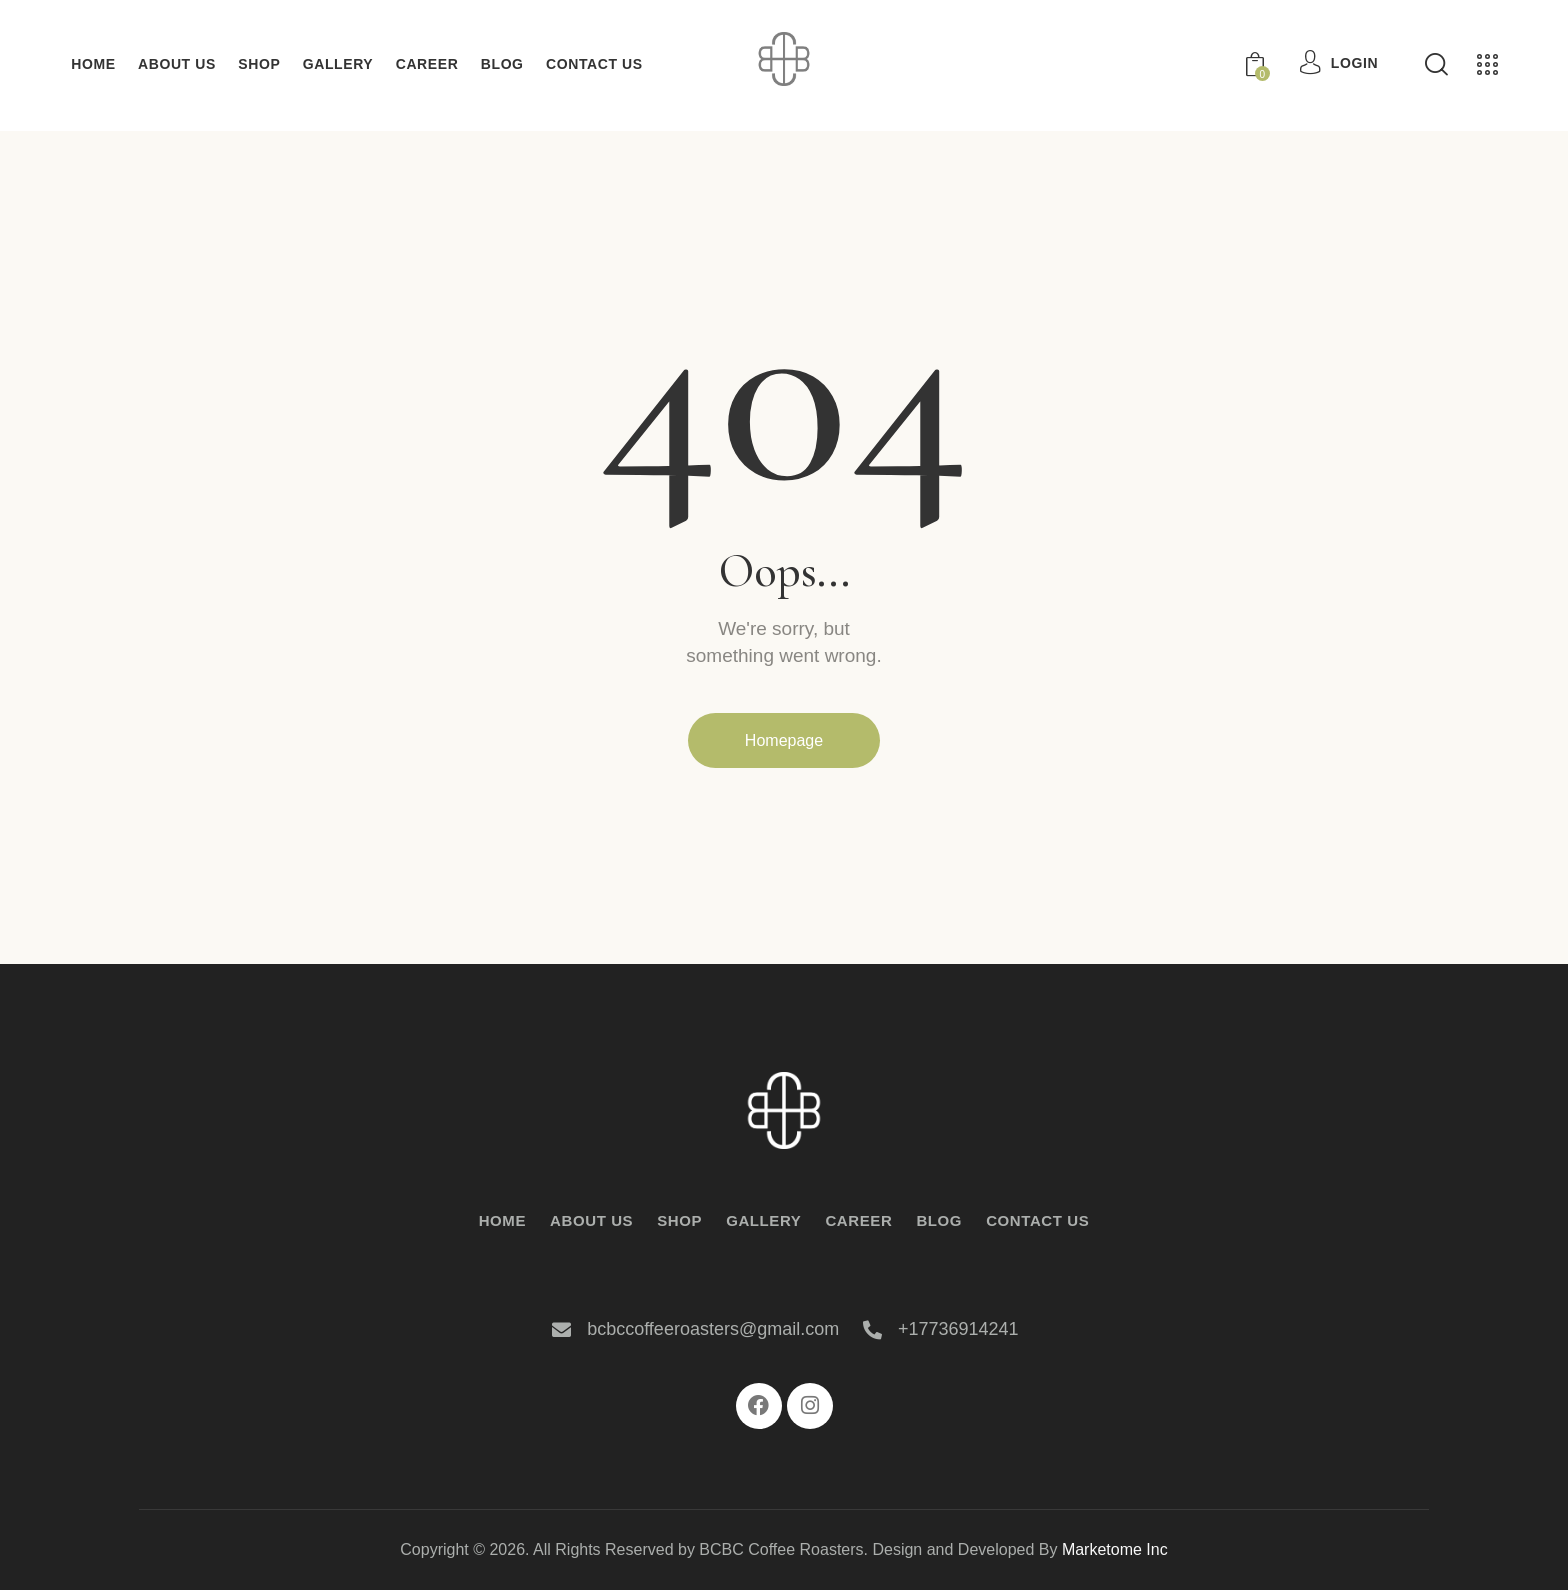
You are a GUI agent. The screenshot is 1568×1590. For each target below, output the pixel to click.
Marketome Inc (1115, 1549)
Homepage (784, 740)
